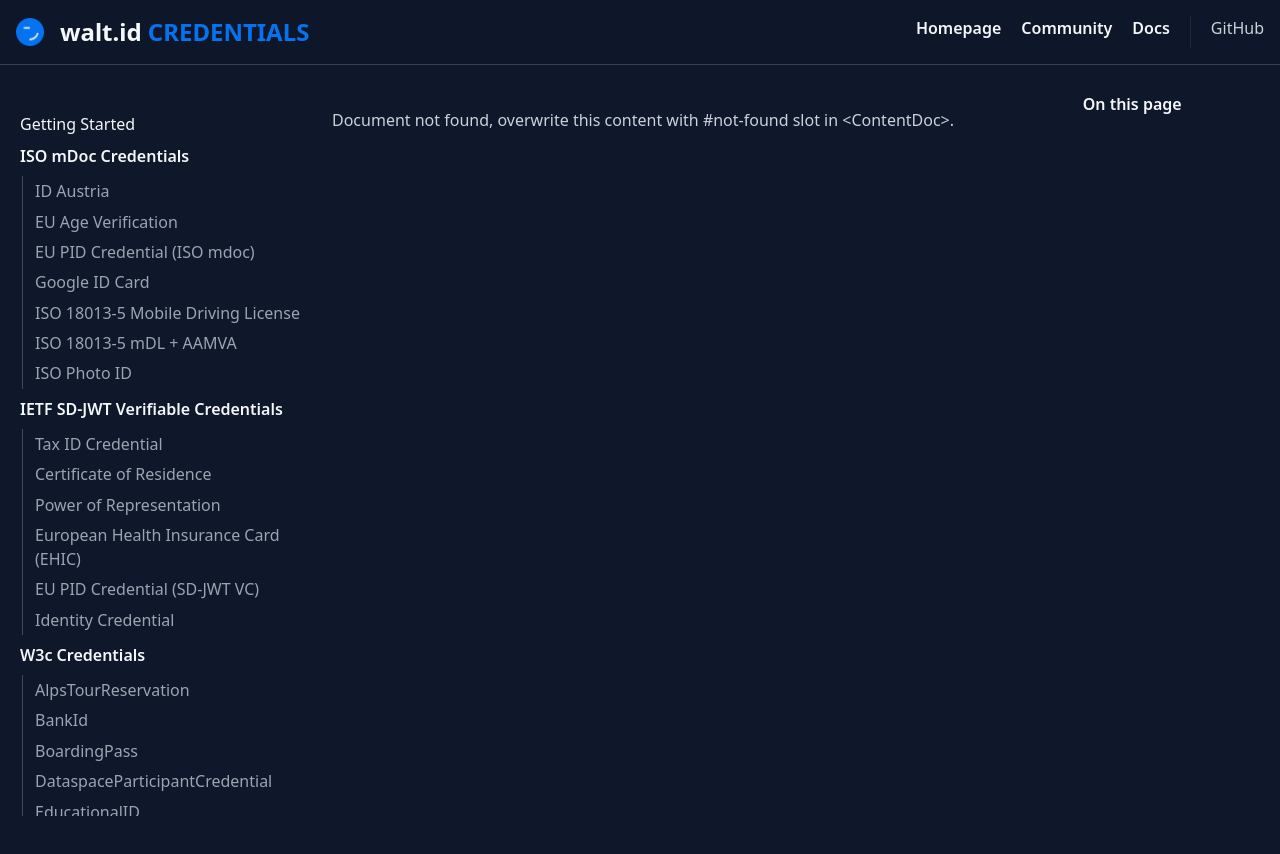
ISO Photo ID (83, 373)
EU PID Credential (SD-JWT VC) (147, 589)
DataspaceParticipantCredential (153, 781)
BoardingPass (86, 751)
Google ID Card (92, 282)
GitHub (1237, 28)
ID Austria (72, 191)
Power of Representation (128, 505)
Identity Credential (104, 620)
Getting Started (77, 124)
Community (1066, 28)
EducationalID (87, 812)
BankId (61, 720)
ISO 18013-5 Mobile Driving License (167, 313)
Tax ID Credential (99, 444)
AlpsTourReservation (112, 690)
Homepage (958, 28)
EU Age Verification (106, 222)
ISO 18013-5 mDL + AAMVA (136, 343)
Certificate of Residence (123, 474)
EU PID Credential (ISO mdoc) (145, 252)
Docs (1151, 28)
